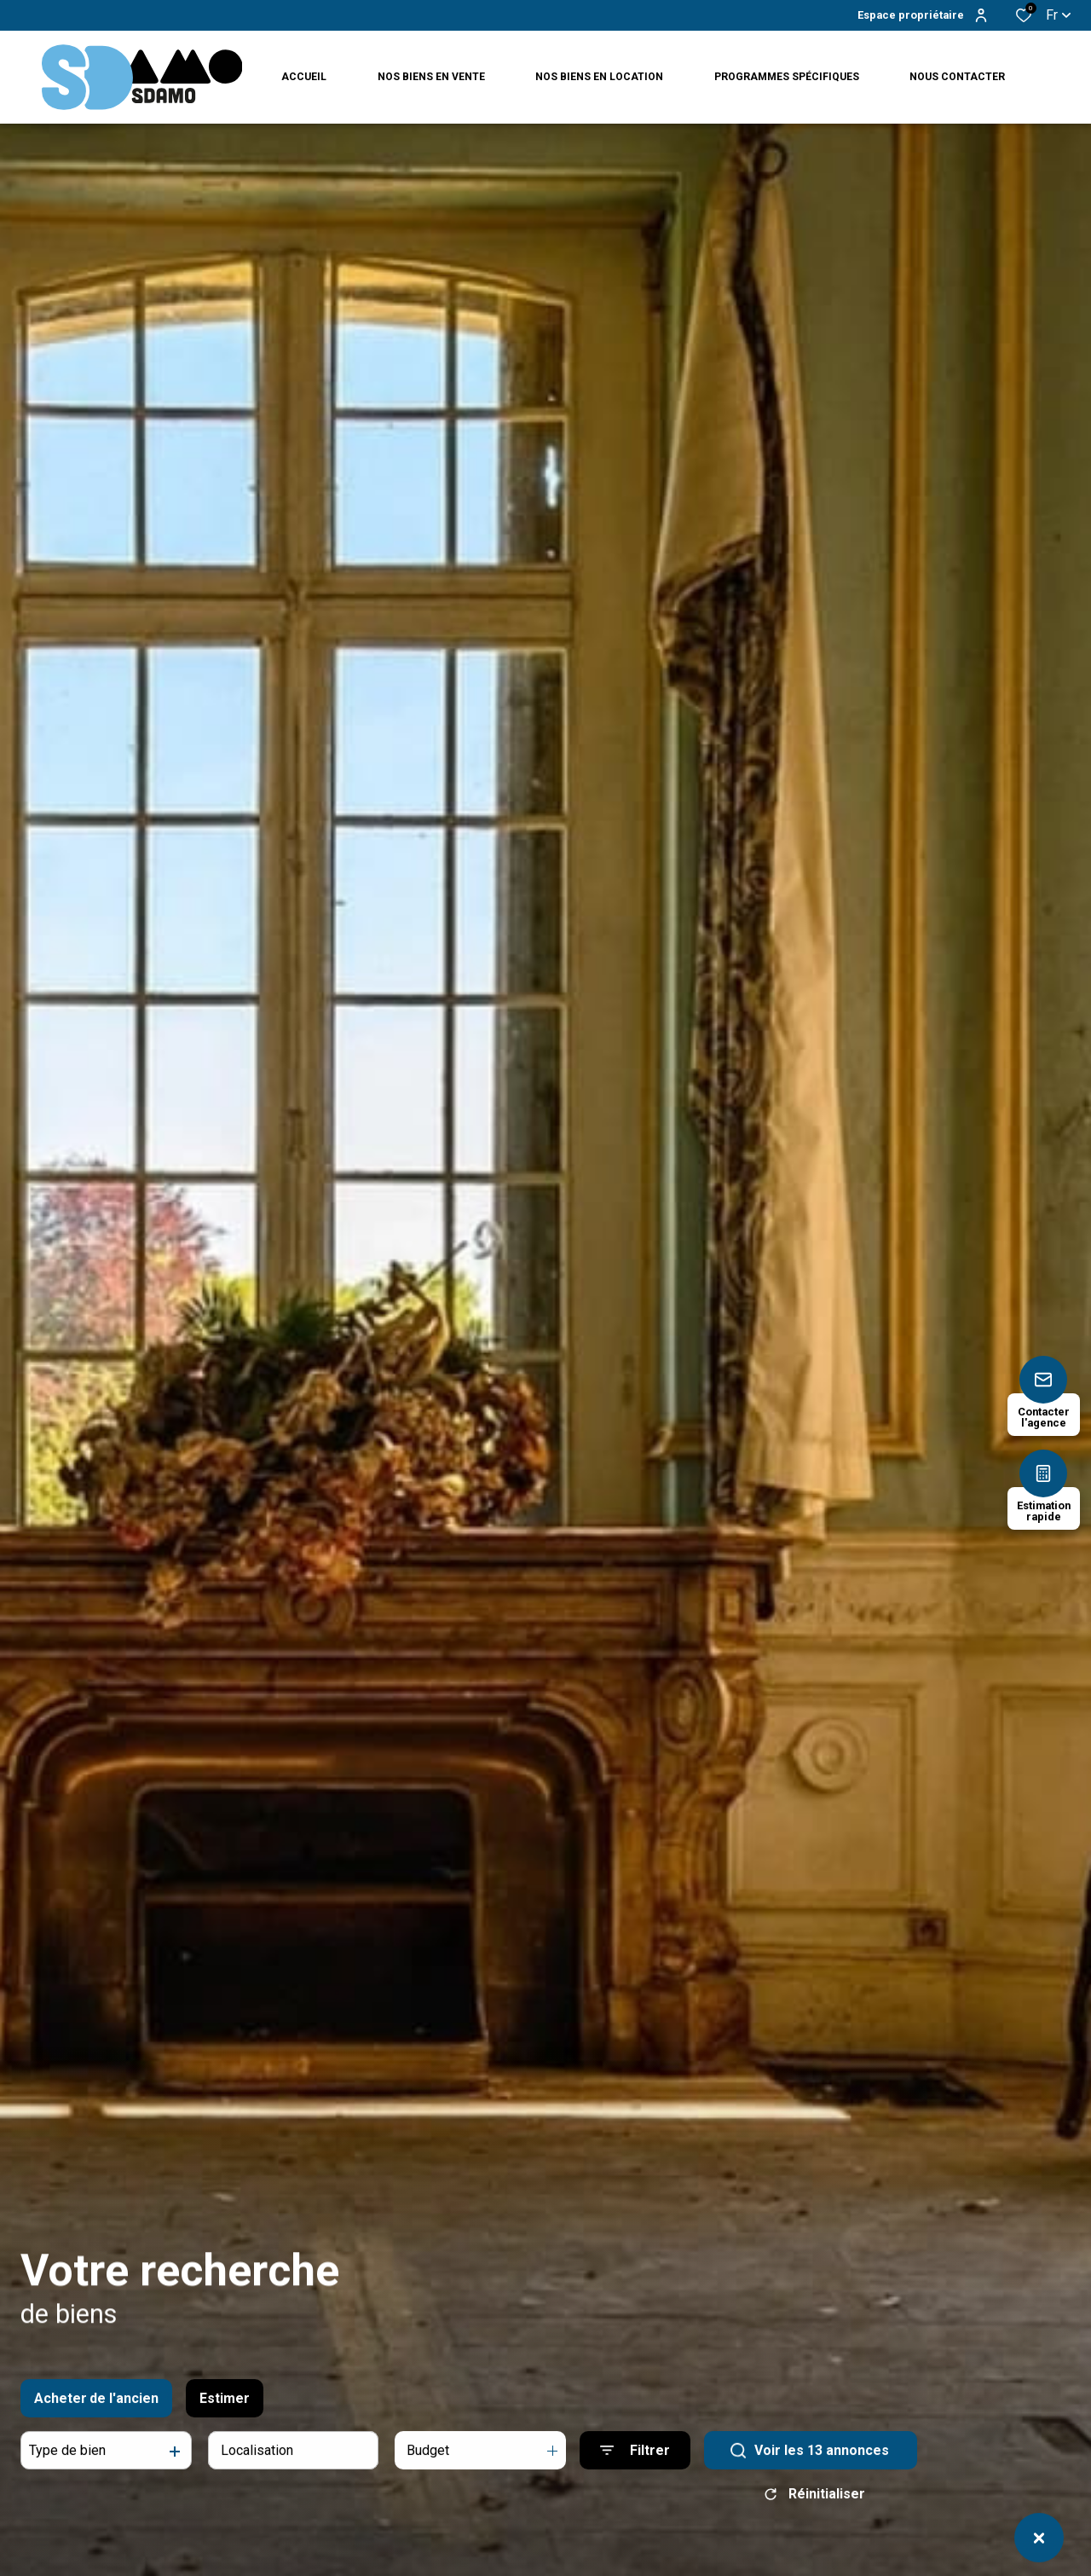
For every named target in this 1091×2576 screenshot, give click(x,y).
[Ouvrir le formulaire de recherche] (635, 2467)
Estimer (224, 2414)
